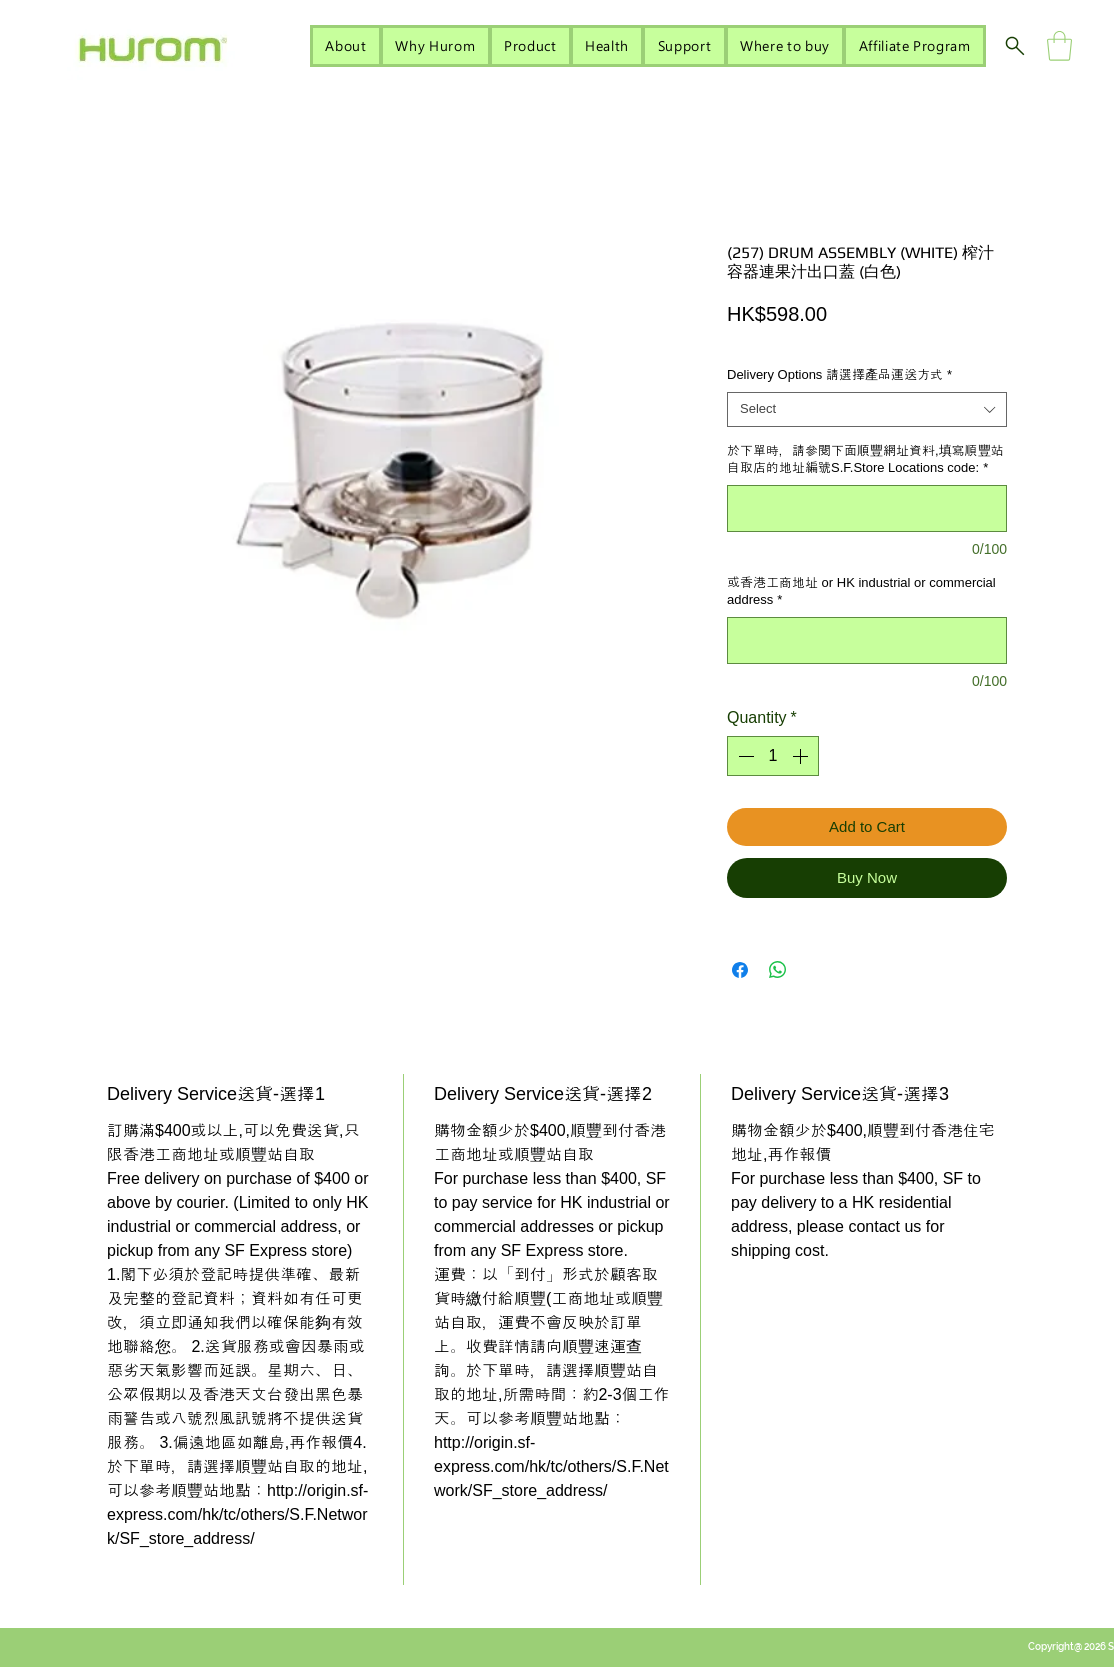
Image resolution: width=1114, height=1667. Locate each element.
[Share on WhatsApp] (778, 970)
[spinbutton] (773, 756)
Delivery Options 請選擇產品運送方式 (839, 374)
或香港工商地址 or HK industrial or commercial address (861, 591)
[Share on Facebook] (740, 970)
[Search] (1015, 46)
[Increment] (802, 756)
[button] (1059, 46)
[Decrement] (744, 756)
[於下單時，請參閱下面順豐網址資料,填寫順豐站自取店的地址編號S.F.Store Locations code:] (867, 508)
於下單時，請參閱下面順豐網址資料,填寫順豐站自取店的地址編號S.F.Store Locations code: (865, 459)
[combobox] (867, 409)
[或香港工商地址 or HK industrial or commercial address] (867, 640)
